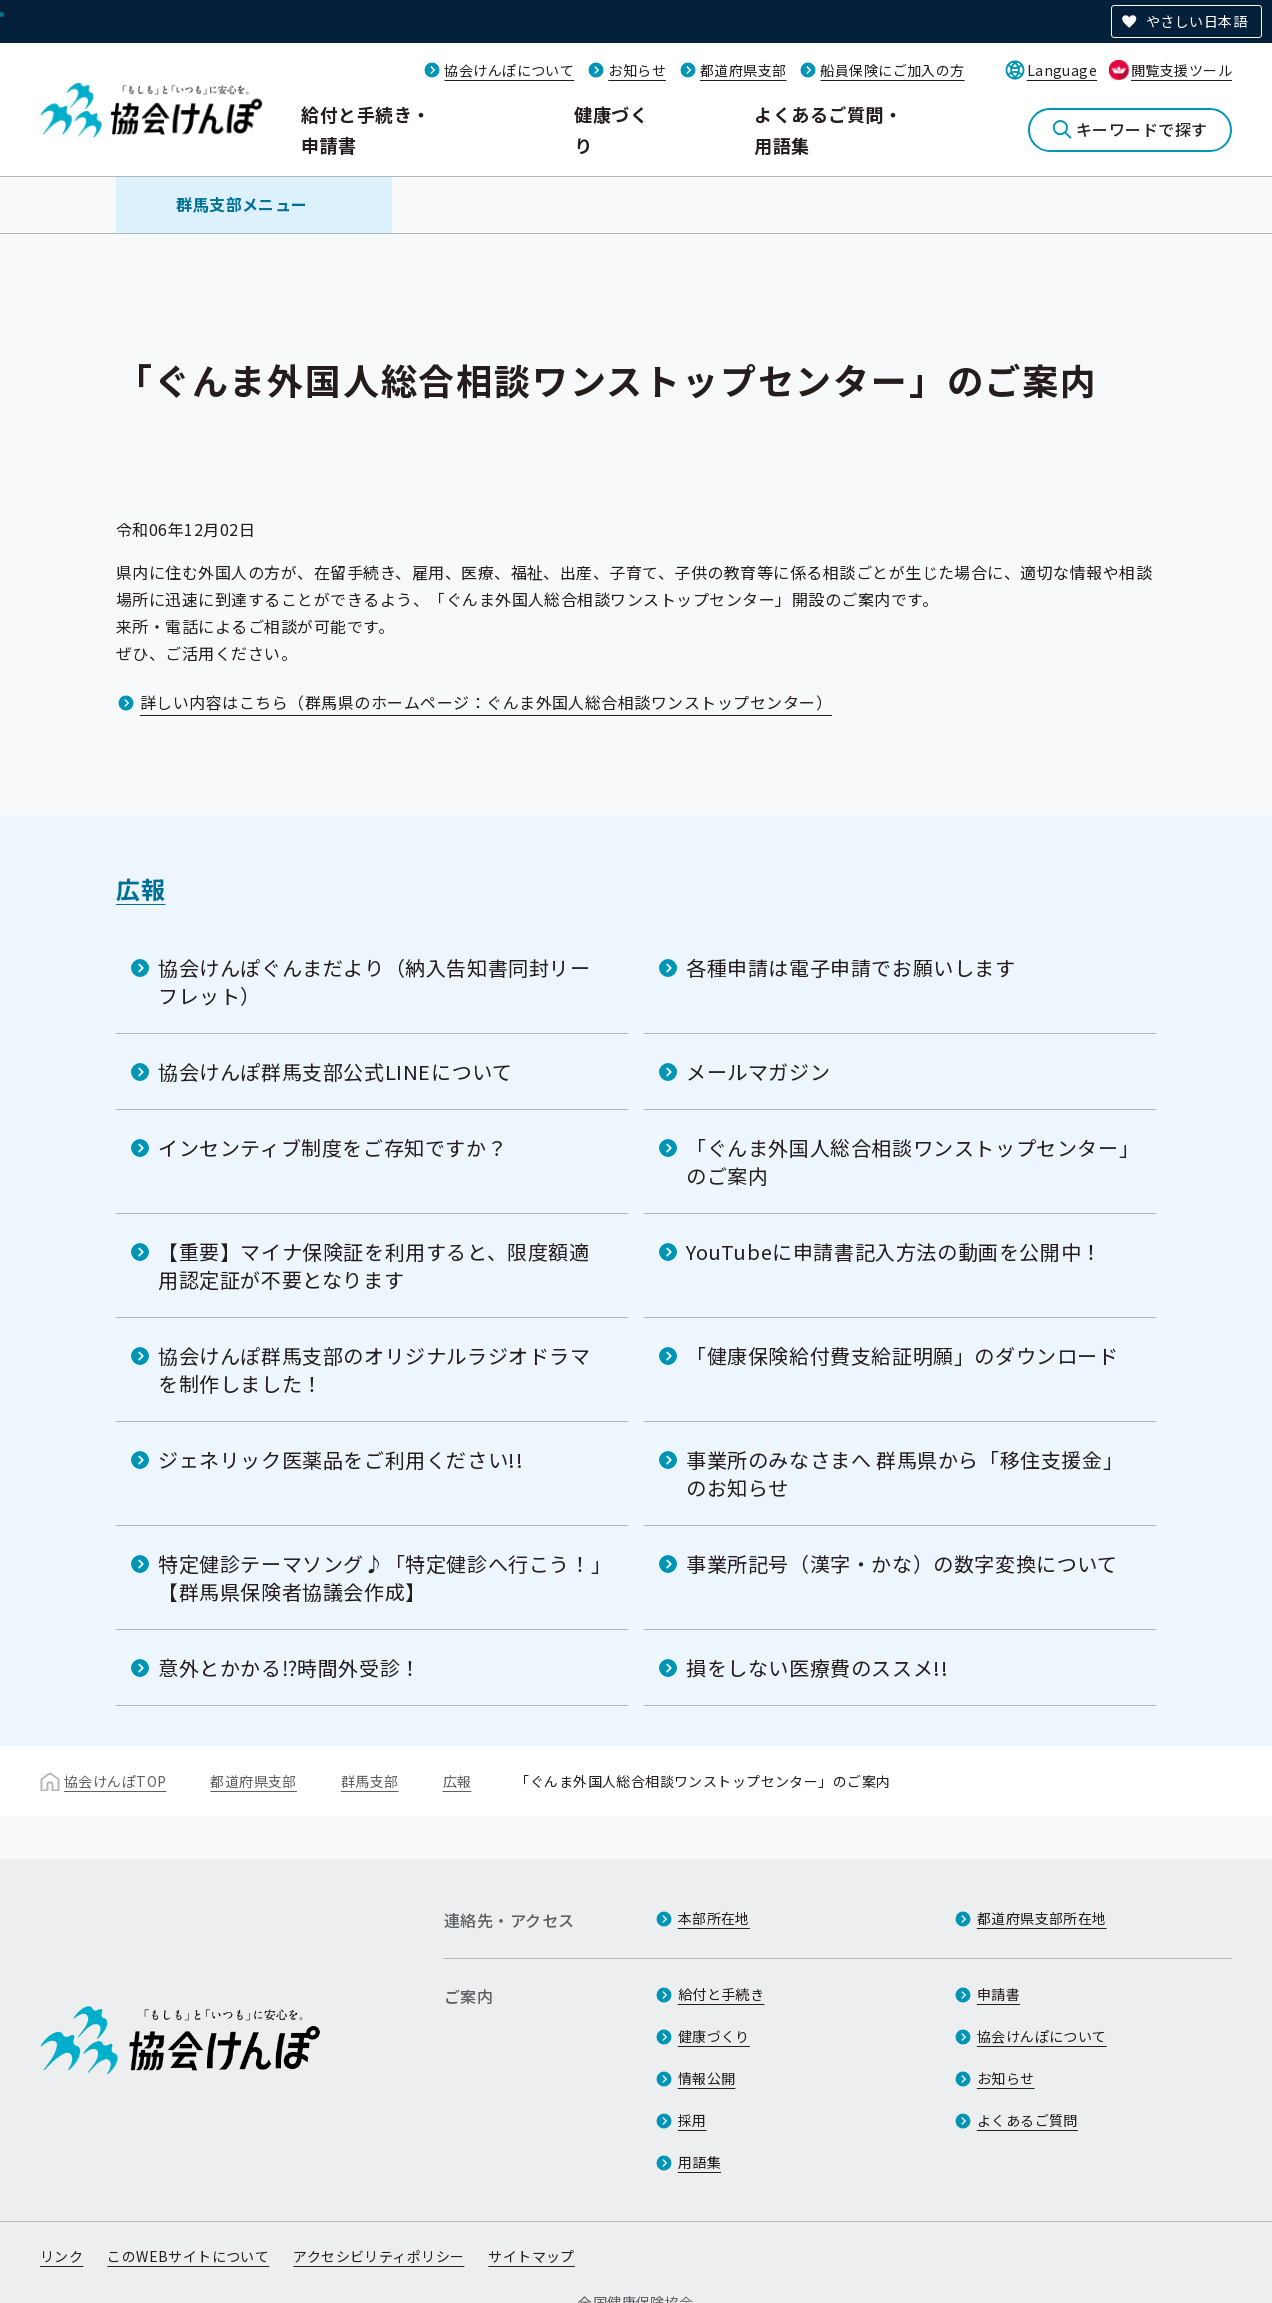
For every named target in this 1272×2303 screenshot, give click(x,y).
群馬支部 (370, 1781)
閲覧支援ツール (1181, 70)
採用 (692, 2120)
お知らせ (637, 70)
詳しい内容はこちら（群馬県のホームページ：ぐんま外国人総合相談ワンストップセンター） (486, 702)
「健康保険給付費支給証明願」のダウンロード (902, 1355)
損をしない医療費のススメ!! (817, 1667)
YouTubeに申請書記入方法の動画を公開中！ (894, 1251)
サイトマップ (531, 2256)
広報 (140, 888)
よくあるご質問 (1027, 2120)
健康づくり (611, 129)
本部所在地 (714, 1918)
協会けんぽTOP (115, 1781)
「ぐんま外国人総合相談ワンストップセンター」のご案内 (907, 1161)
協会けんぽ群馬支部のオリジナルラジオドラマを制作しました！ (374, 1369)
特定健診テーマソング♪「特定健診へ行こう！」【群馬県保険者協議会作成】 (379, 1577)
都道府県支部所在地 (1042, 1918)
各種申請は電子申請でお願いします (851, 967)
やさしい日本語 (1196, 21)
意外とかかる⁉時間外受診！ (289, 1667)
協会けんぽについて (509, 70)
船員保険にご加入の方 (892, 70)
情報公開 (707, 2078)
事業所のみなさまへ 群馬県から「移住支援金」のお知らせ (904, 1473)
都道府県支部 (743, 70)
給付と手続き (721, 1994)
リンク (61, 2256)
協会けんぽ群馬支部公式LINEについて (335, 1071)
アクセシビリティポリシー (378, 2256)
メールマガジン (758, 1071)
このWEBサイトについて (188, 2256)
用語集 (699, 2162)
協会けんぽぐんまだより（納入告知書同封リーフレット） (374, 981)
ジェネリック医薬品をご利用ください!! (340, 1459)
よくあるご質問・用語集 (828, 129)
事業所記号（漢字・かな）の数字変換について (902, 1563)
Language (1062, 70)
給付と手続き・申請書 (365, 129)
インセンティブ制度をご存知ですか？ (332, 1147)
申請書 (998, 1994)
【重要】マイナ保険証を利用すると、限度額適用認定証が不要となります (374, 1265)
